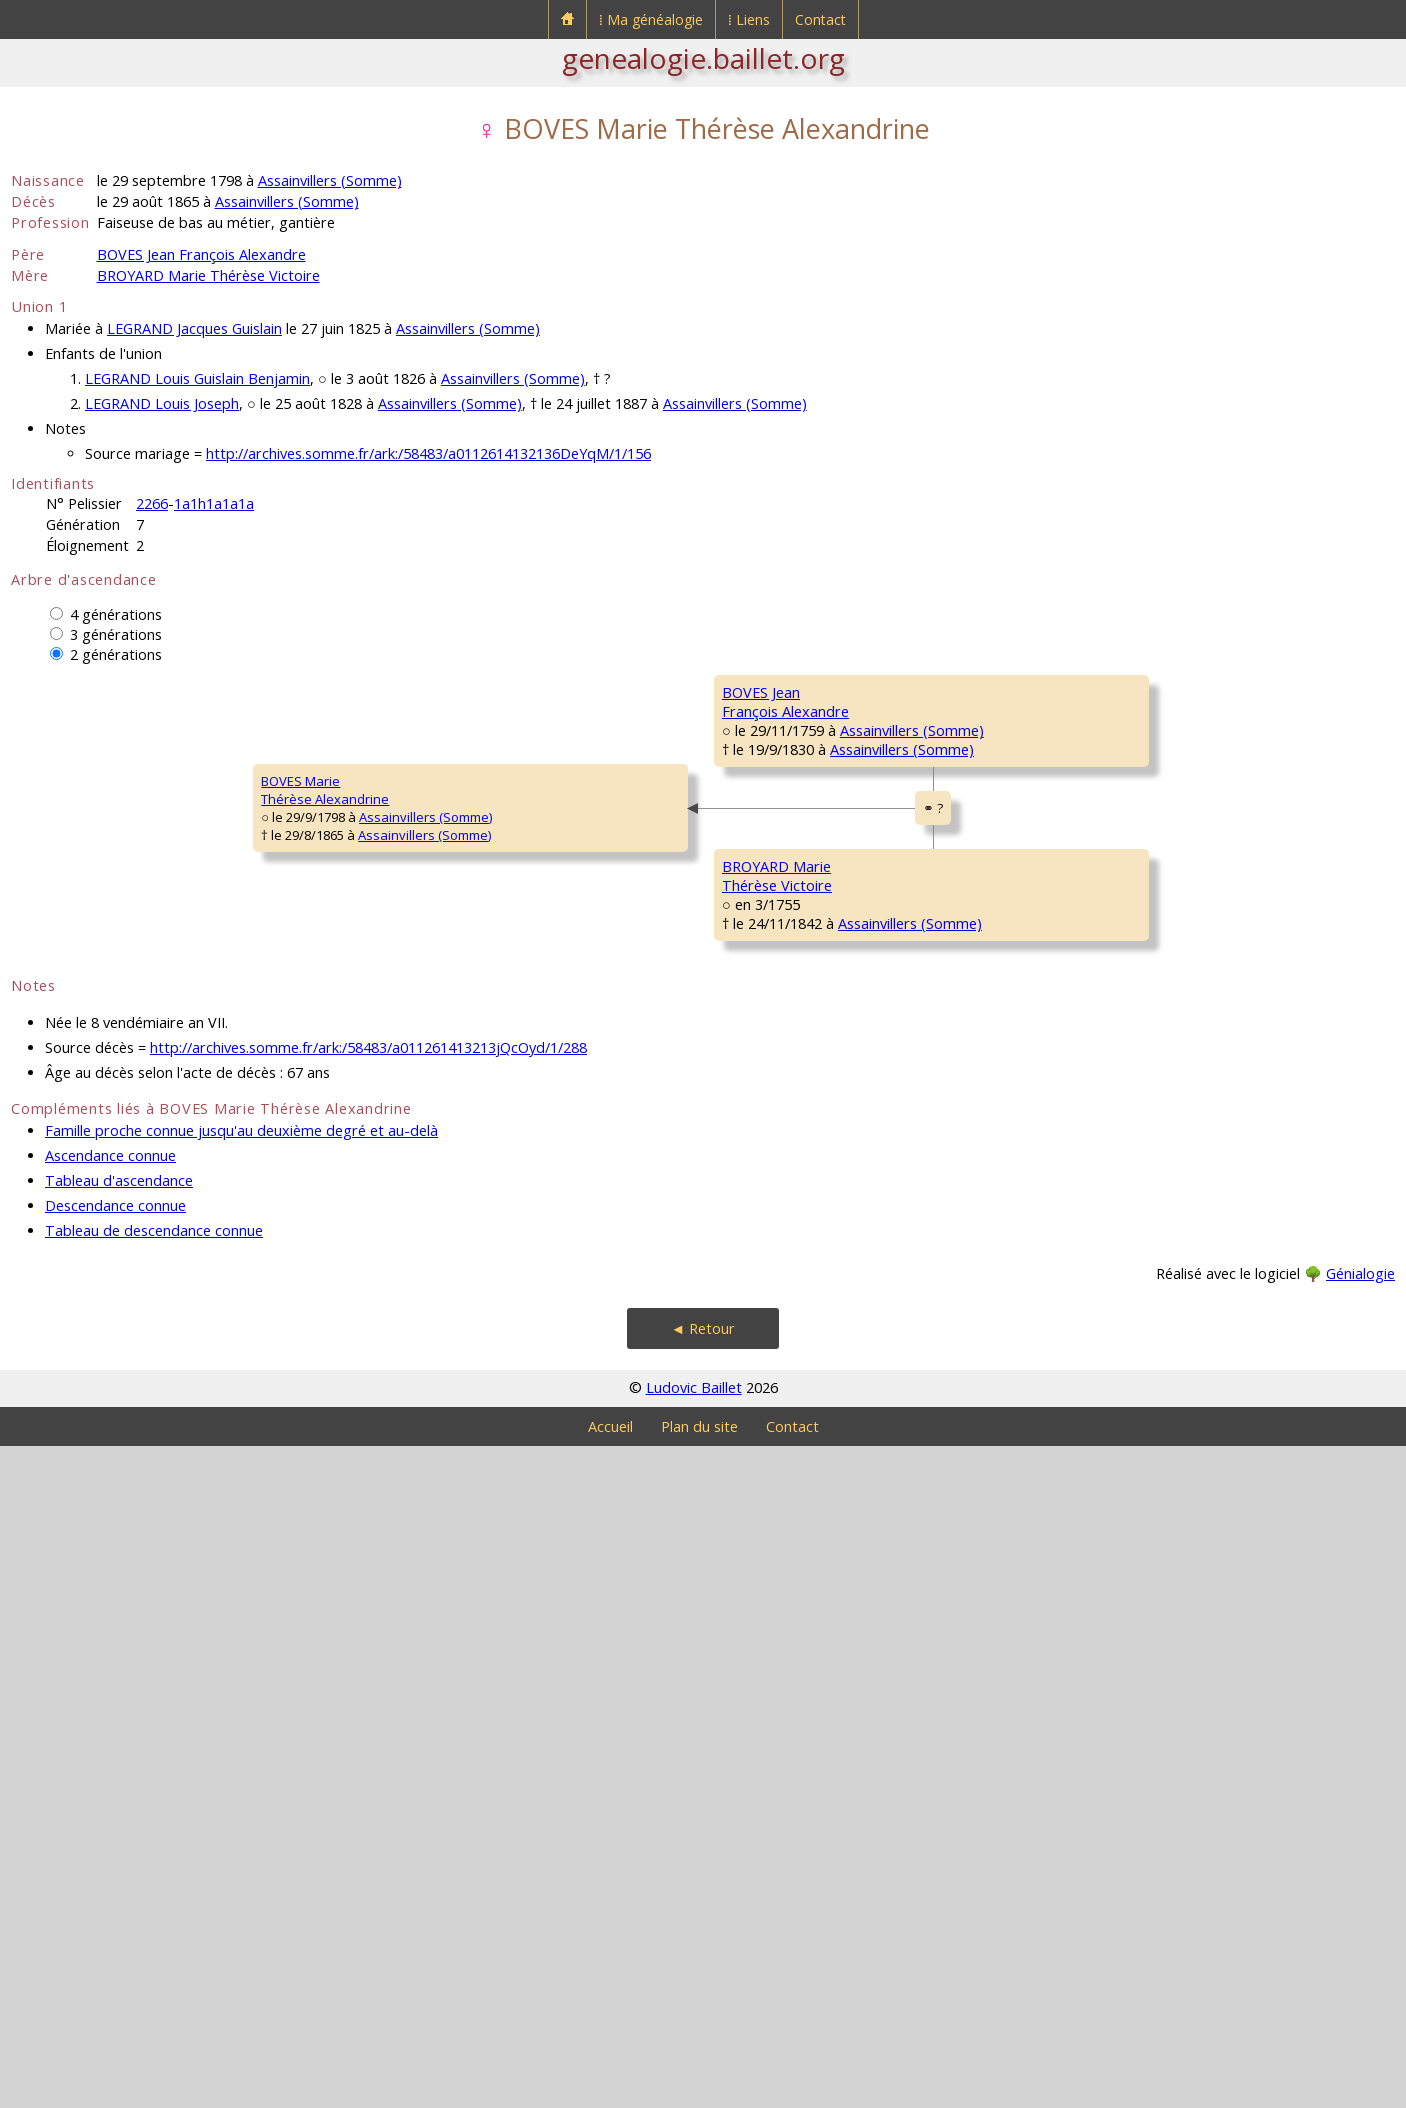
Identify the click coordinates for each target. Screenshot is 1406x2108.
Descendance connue (115, 1867)
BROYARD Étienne (1124, 1172)
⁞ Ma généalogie (651, 19)
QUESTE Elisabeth (775, 992)
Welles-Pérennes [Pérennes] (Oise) (901, 1268)
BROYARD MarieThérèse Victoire (422, 1361)
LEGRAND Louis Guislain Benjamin (197, 378)
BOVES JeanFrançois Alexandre (431, 881)
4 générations (116, 614)
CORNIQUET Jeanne (1129, 1532)
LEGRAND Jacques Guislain (194, 328)
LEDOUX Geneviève (781, 1472)
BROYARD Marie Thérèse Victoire (208, 275)
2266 (152, 503)
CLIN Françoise (1115, 1052)
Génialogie (1360, 1935)
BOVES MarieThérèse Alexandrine (88, 1121)
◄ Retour (703, 1990)
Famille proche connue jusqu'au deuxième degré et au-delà (241, 1792)
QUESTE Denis (1114, 932)
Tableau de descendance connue (154, 1892)
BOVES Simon (763, 752)
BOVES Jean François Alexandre (201, 254)
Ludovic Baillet (694, 2049)
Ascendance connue (110, 1817)
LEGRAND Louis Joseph (162, 403)
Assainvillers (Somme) (330, 180)
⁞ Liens (749, 19)
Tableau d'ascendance (119, 1842)
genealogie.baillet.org (703, 58)
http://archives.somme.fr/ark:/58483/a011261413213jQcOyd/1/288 (368, 1709)
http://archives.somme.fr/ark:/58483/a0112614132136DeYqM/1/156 (428, 453)
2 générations (116, 654)
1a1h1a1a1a (214, 503)
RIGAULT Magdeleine (1134, 1292)
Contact (820, 19)
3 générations (116, 634)
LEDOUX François (1122, 1412)
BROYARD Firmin (770, 1232)
